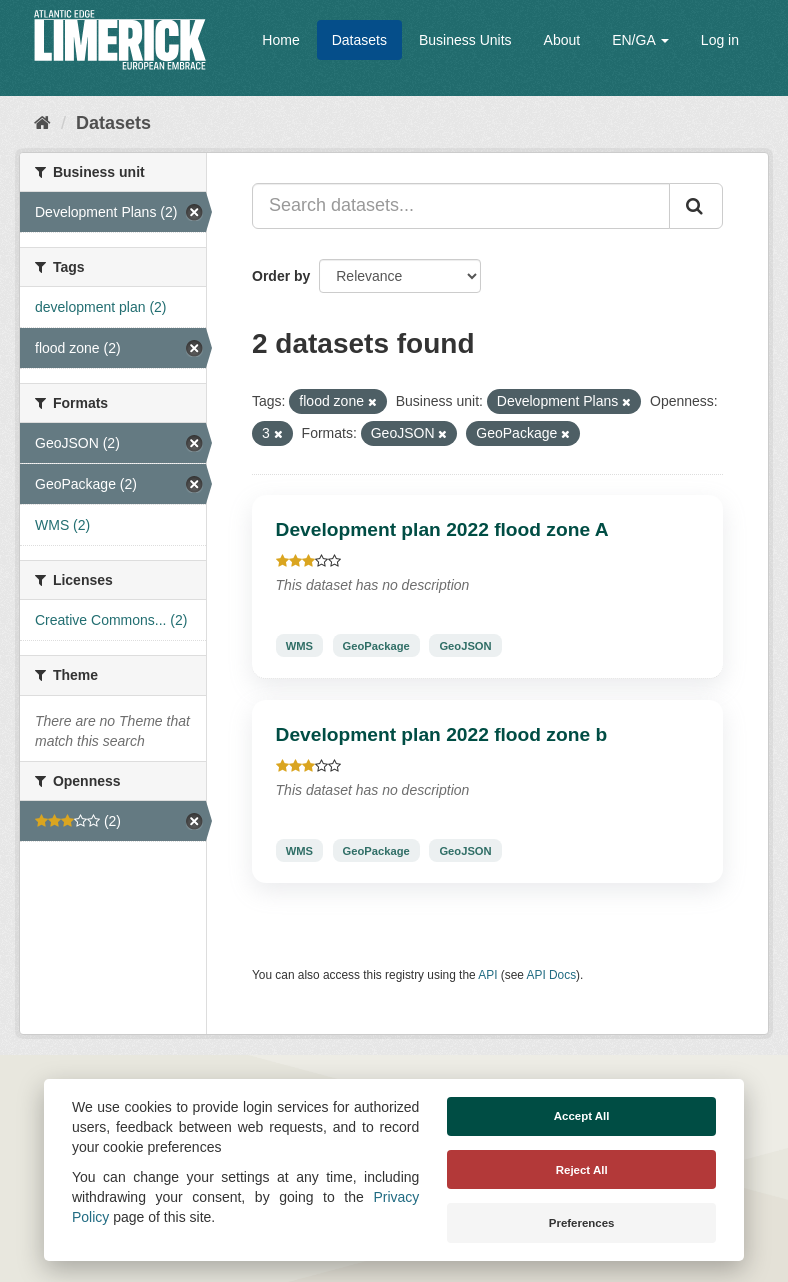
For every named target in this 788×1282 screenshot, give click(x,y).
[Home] (42, 123)
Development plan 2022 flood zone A (442, 529)
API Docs (552, 975)
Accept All (582, 1116)
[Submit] (696, 206)
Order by (281, 276)
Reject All (582, 1170)
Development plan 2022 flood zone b (442, 734)
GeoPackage (376, 645)
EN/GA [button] (640, 40)
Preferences (582, 1223)
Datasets (359, 40)
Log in (720, 40)
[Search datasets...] (461, 206)
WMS (299, 645)
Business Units (465, 40)
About (562, 40)
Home (280, 40)
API (487, 975)
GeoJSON (465, 645)
